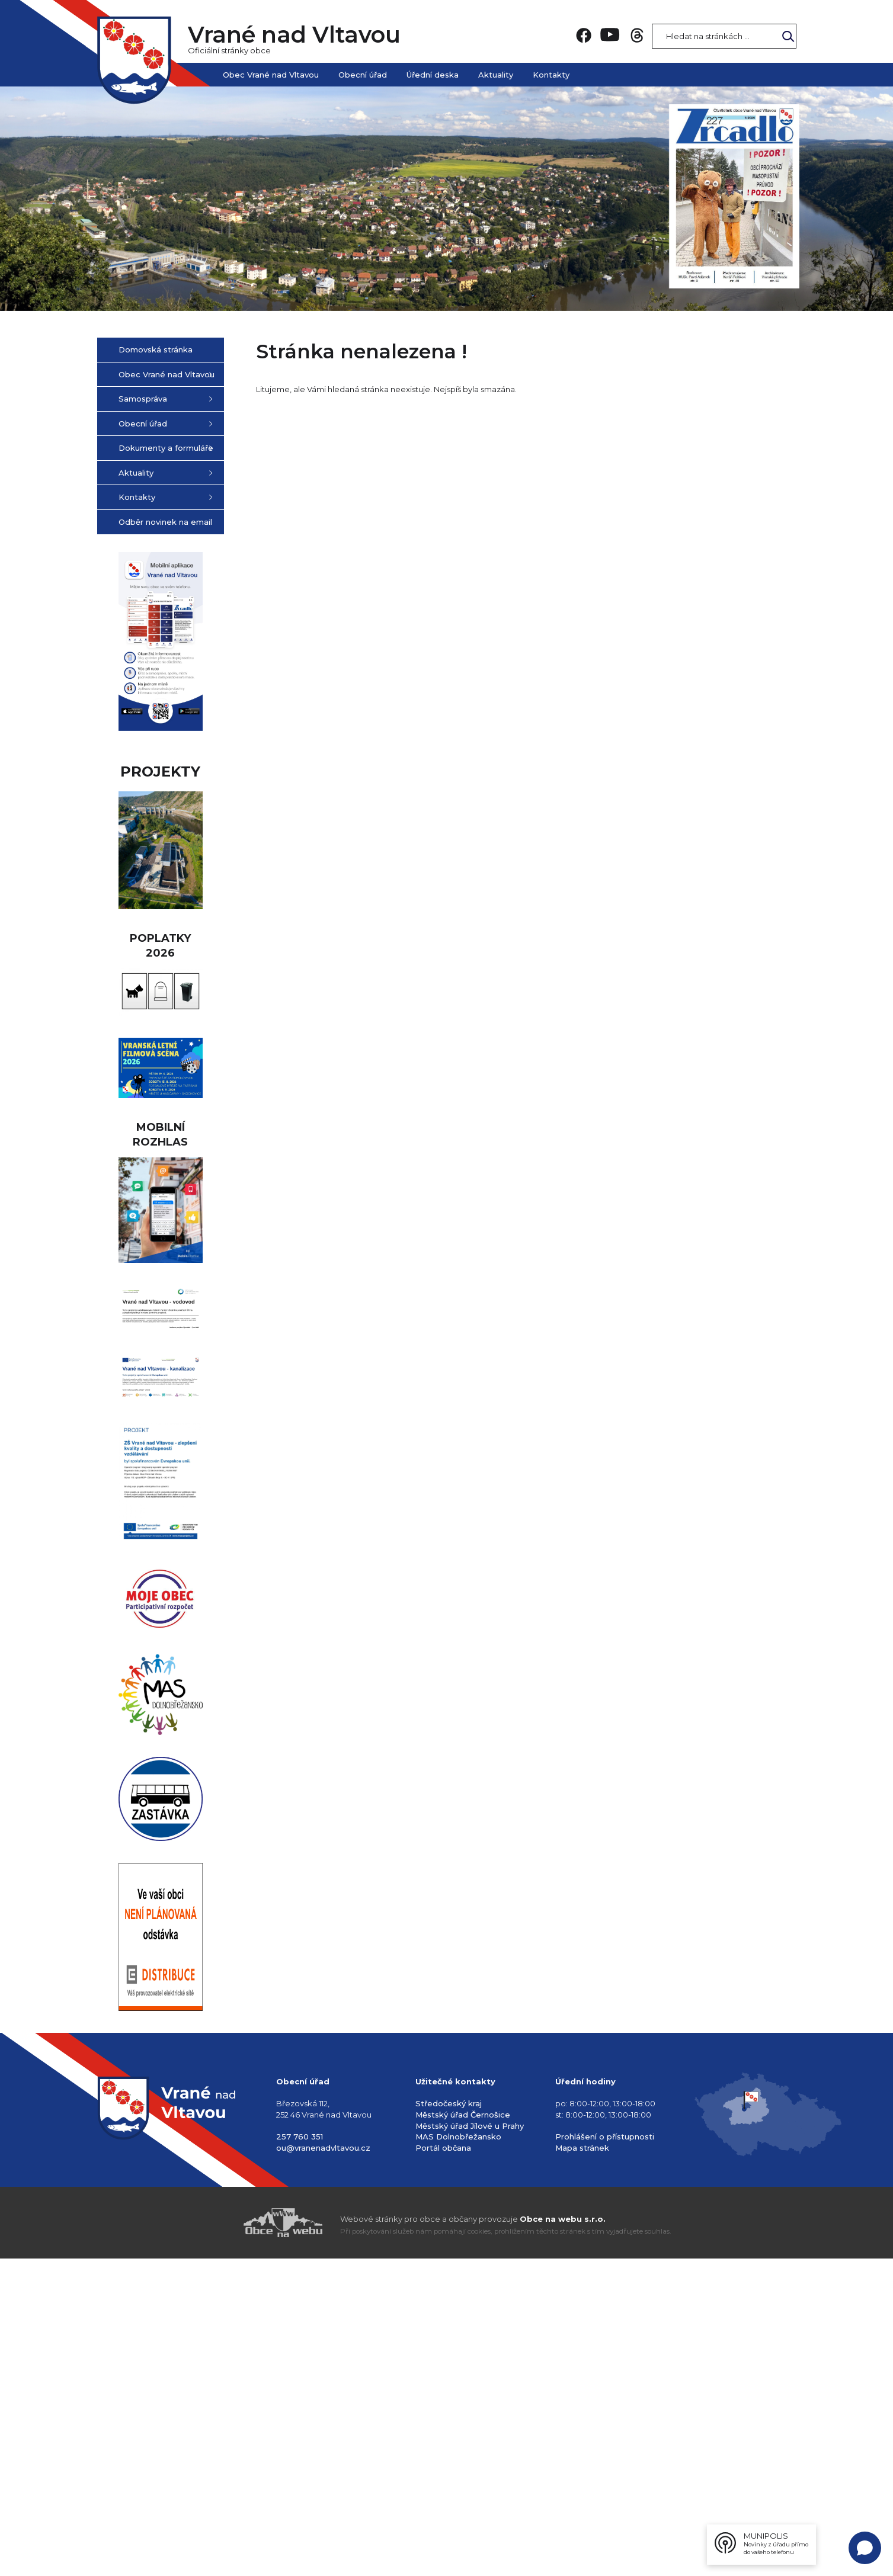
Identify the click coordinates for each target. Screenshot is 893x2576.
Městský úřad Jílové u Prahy (469, 2442)
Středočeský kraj (448, 2421)
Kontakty (551, 74)
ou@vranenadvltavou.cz (323, 2465)
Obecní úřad (362, 74)
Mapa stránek (582, 2465)
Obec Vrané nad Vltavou (271, 74)
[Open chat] (865, 2548)
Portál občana (443, 2465)
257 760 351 (299, 2454)
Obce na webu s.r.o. (563, 2536)
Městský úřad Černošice (462, 2432)
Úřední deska (433, 74)
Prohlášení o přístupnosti (604, 2454)
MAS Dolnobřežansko (458, 2454)
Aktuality (495, 74)
